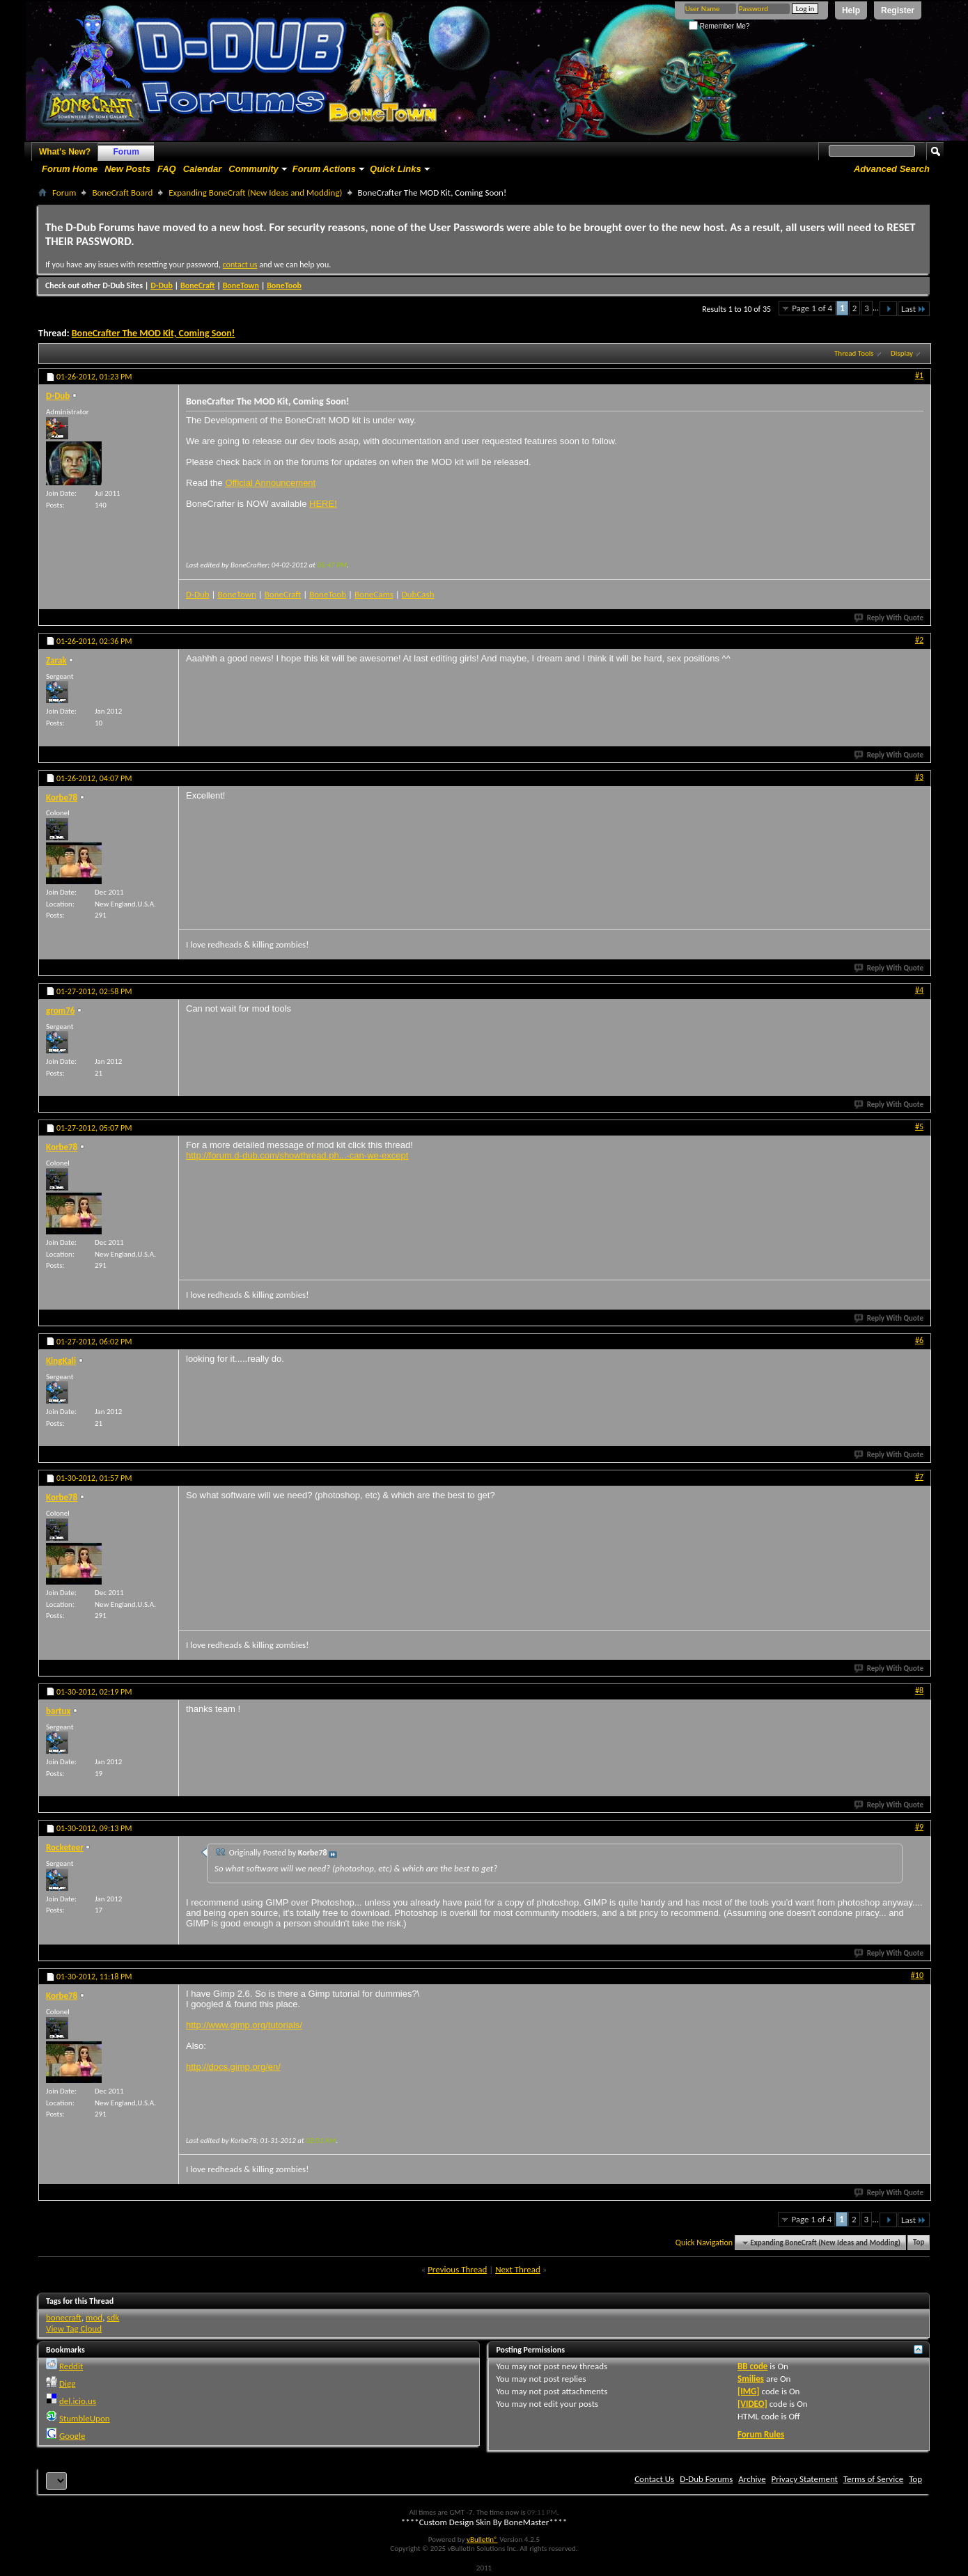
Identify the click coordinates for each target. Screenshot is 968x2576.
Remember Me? (719, 26)
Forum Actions (324, 169)
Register (897, 10)
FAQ (166, 169)
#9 (919, 1827)
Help (851, 10)
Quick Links (395, 169)
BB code (752, 2366)
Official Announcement (270, 483)
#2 (919, 640)
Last (913, 309)
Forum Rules (760, 2434)
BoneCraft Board (122, 192)
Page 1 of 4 (812, 308)
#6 (919, 1340)
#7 (919, 1477)
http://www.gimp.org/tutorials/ (244, 2025)
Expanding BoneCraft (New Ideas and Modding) (255, 192)
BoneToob (284, 285)
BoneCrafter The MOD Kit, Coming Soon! (153, 333)
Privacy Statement (805, 2479)
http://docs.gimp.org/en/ (233, 2066)
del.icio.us (77, 2401)
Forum (126, 152)
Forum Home (69, 169)
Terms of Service (873, 2479)
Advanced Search (892, 169)
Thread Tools (854, 353)
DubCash (418, 594)
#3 (919, 777)
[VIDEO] (752, 2403)
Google (72, 2435)
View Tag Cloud (74, 2328)
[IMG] (748, 2391)
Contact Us (654, 2479)
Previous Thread (457, 2269)
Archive (751, 2479)
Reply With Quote (889, 617)
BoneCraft (197, 285)
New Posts (127, 169)
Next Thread (517, 2269)
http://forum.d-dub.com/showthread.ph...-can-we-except (297, 1155)
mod (94, 2317)
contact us (240, 264)
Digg (67, 2383)
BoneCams (373, 594)
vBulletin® (482, 2539)
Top (918, 2242)
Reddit (71, 2366)
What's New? (65, 152)
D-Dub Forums (706, 2479)
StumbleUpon (84, 2418)
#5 (919, 1126)
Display (902, 353)
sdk (113, 2317)
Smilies (750, 2378)
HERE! (323, 503)
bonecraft (63, 2317)
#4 (919, 990)
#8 (919, 1690)
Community (253, 169)
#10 (917, 1975)
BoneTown (241, 285)
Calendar (202, 169)
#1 (919, 375)
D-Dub (161, 285)
